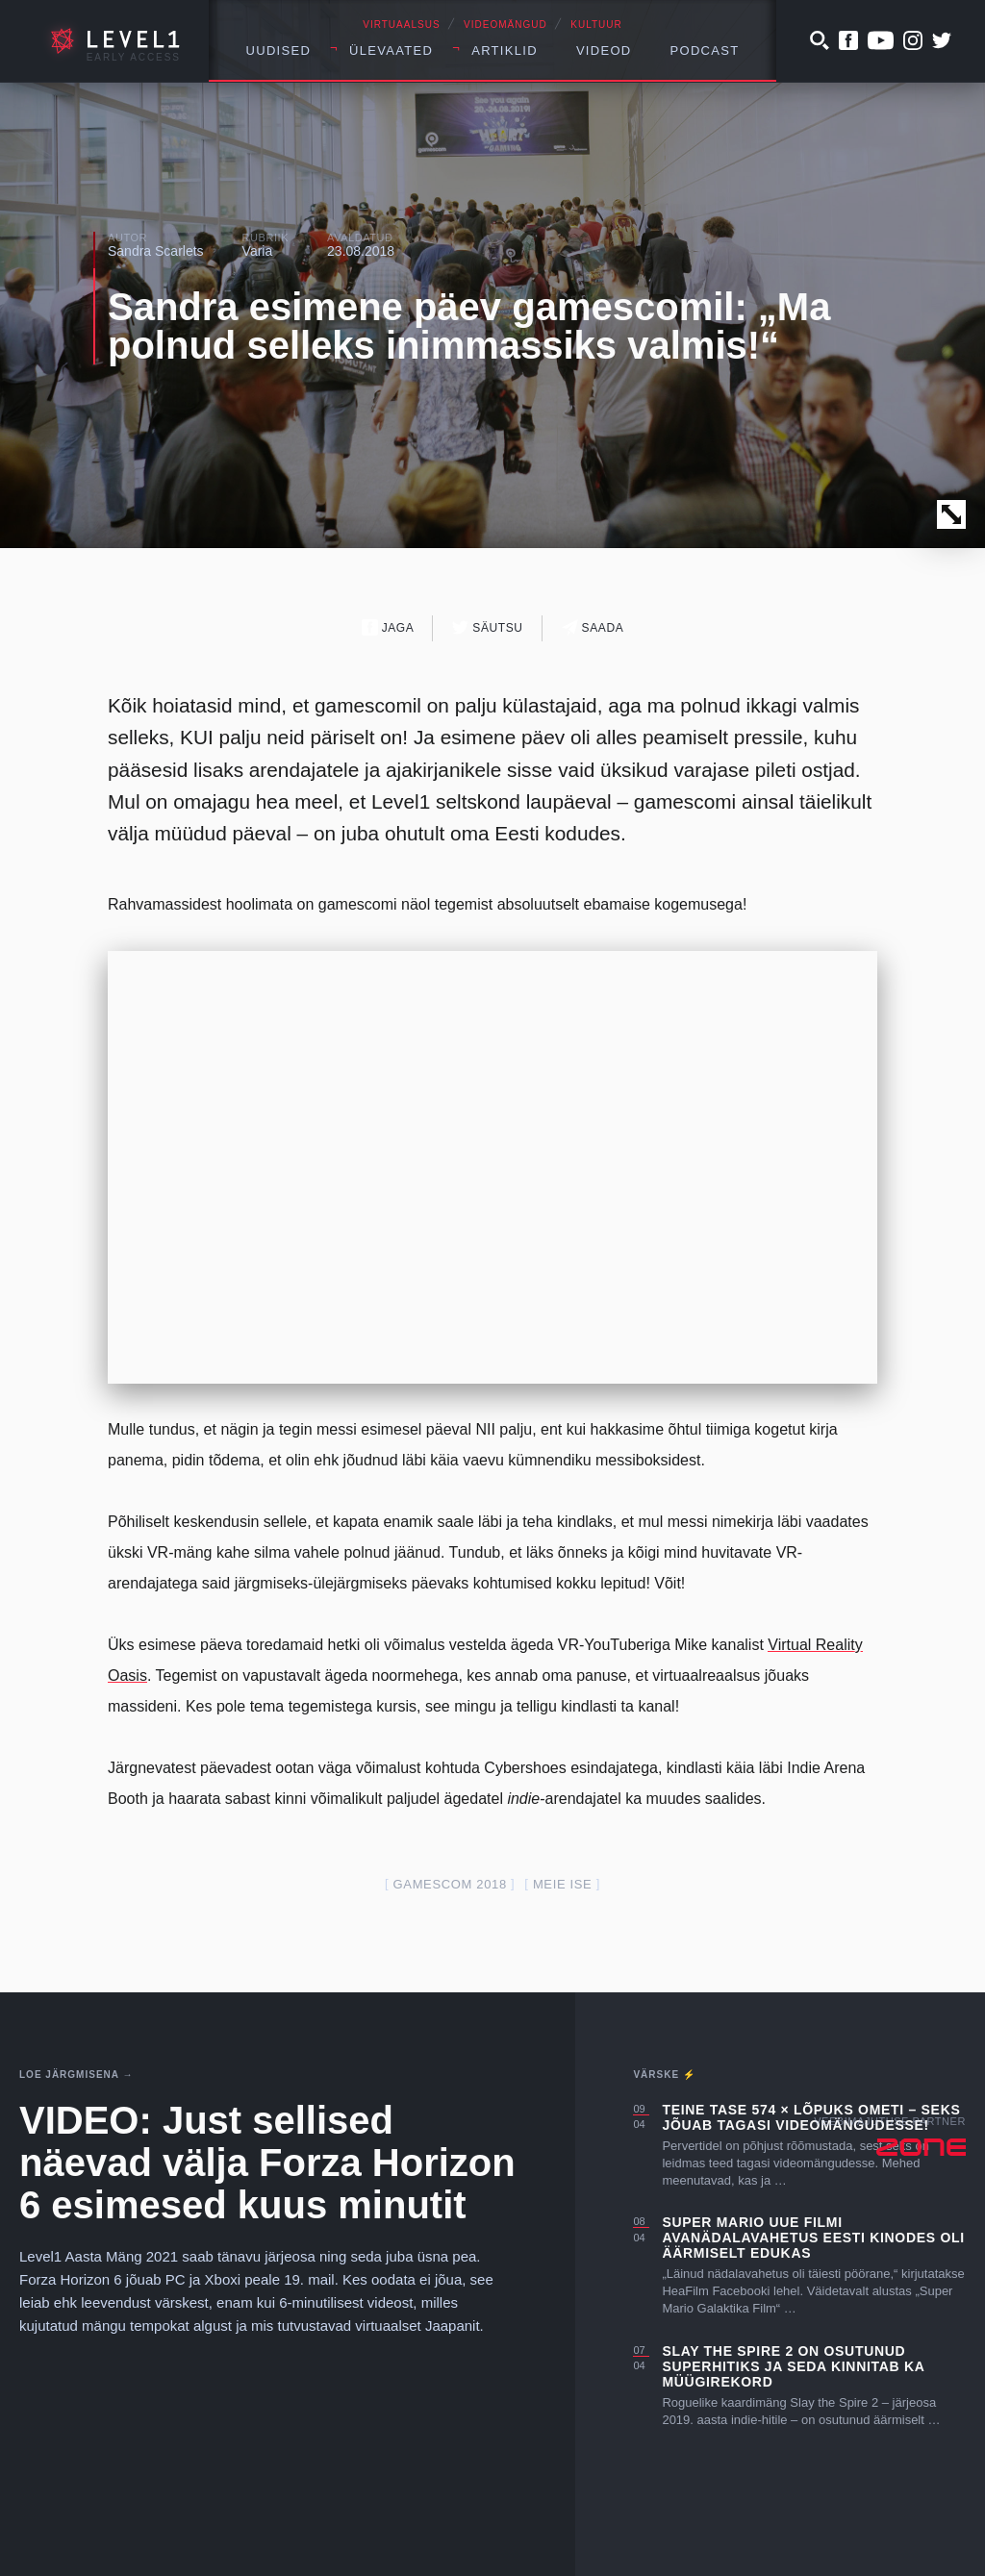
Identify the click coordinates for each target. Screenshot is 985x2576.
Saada (593, 627)
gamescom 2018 (450, 1884)
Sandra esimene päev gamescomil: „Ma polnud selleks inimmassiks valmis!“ (469, 326)
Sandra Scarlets (156, 251)
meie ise (563, 1884)
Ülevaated (391, 50)
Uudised (279, 50)
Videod (604, 50)
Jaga (388, 627)
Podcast (705, 50)
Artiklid (504, 50)
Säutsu (487, 627)
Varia (257, 251)
